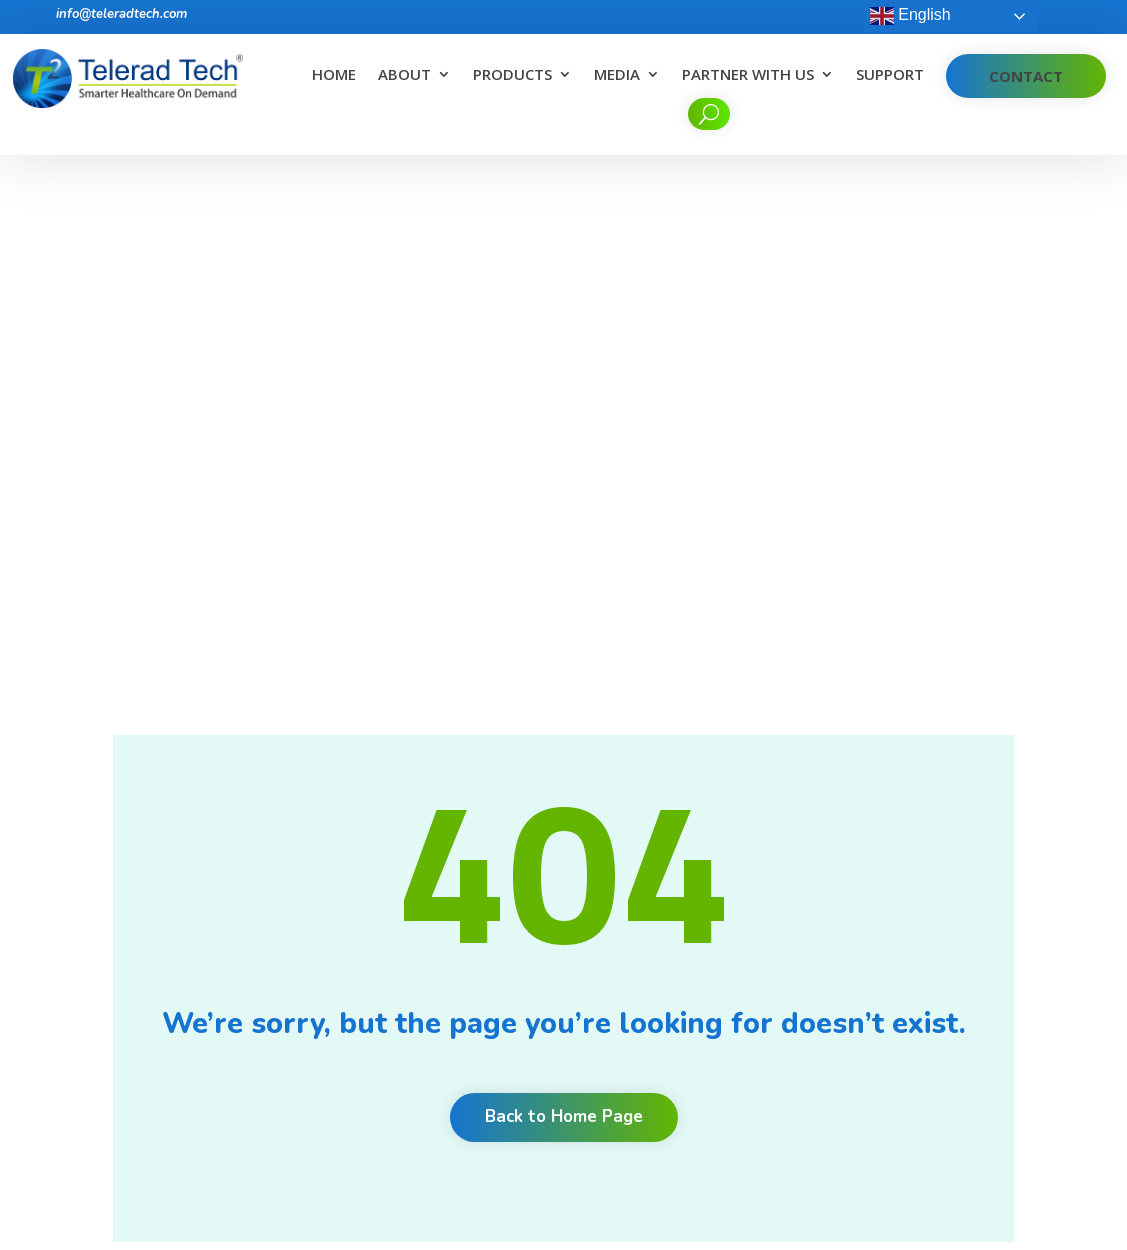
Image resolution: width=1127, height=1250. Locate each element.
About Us (442, 843)
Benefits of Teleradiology (657, 902)
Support (890, 75)
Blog (426, 947)
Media (617, 75)
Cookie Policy (454, 1051)
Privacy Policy (455, 1077)
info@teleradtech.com (121, 14)
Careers (437, 869)
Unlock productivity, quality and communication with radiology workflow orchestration (676, 1082)
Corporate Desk (462, 1103)
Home (334, 75)
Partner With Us (748, 75)
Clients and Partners (477, 895)
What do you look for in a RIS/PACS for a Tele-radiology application (672, 1008)
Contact (1026, 76)
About (404, 75)
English (910, 16)
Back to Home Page (564, 581)
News (430, 973)
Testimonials (452, 921)
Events (433, 999)
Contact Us (447, 1025)
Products (512, 75)
